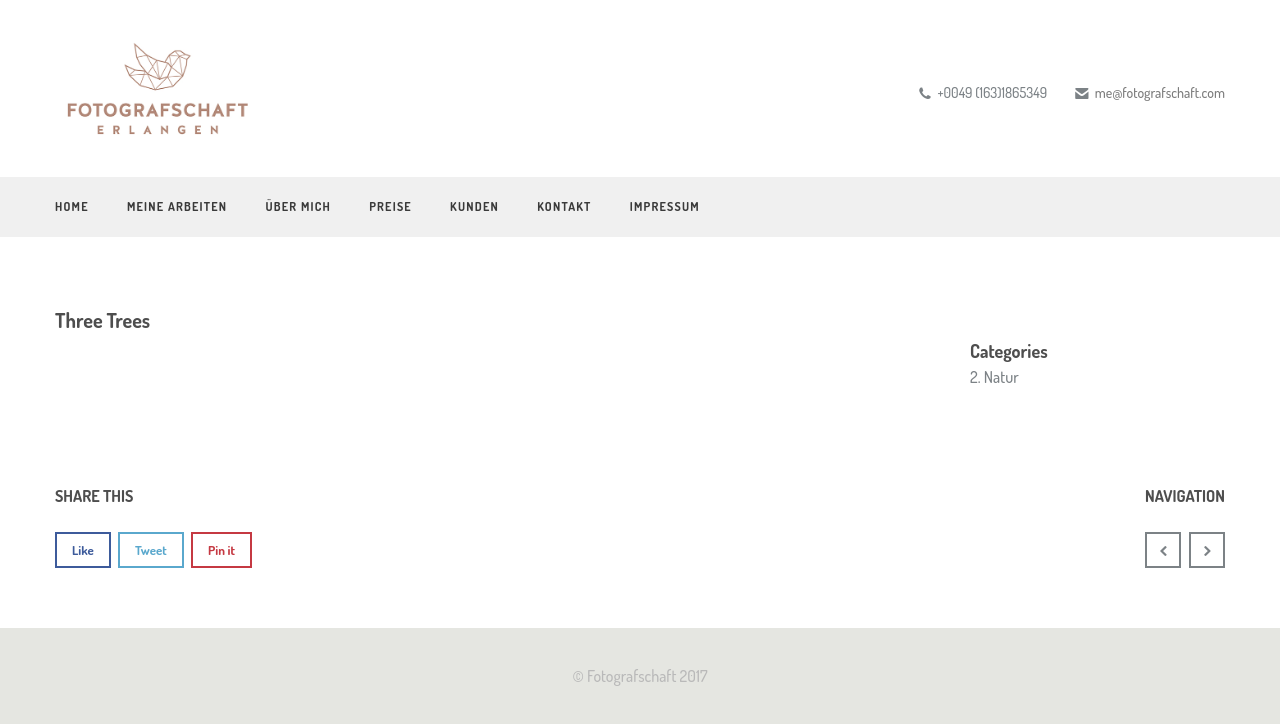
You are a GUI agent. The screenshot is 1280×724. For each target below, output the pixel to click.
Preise (390, 206)
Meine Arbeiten (177, 206)
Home (72, 206)
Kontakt (564, 206)
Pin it (221, 550)
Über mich (298, 206)
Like (83, 550)
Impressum (665, 206)
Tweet (151, 550)
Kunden (474, 206)
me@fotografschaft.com (1160, 92)
